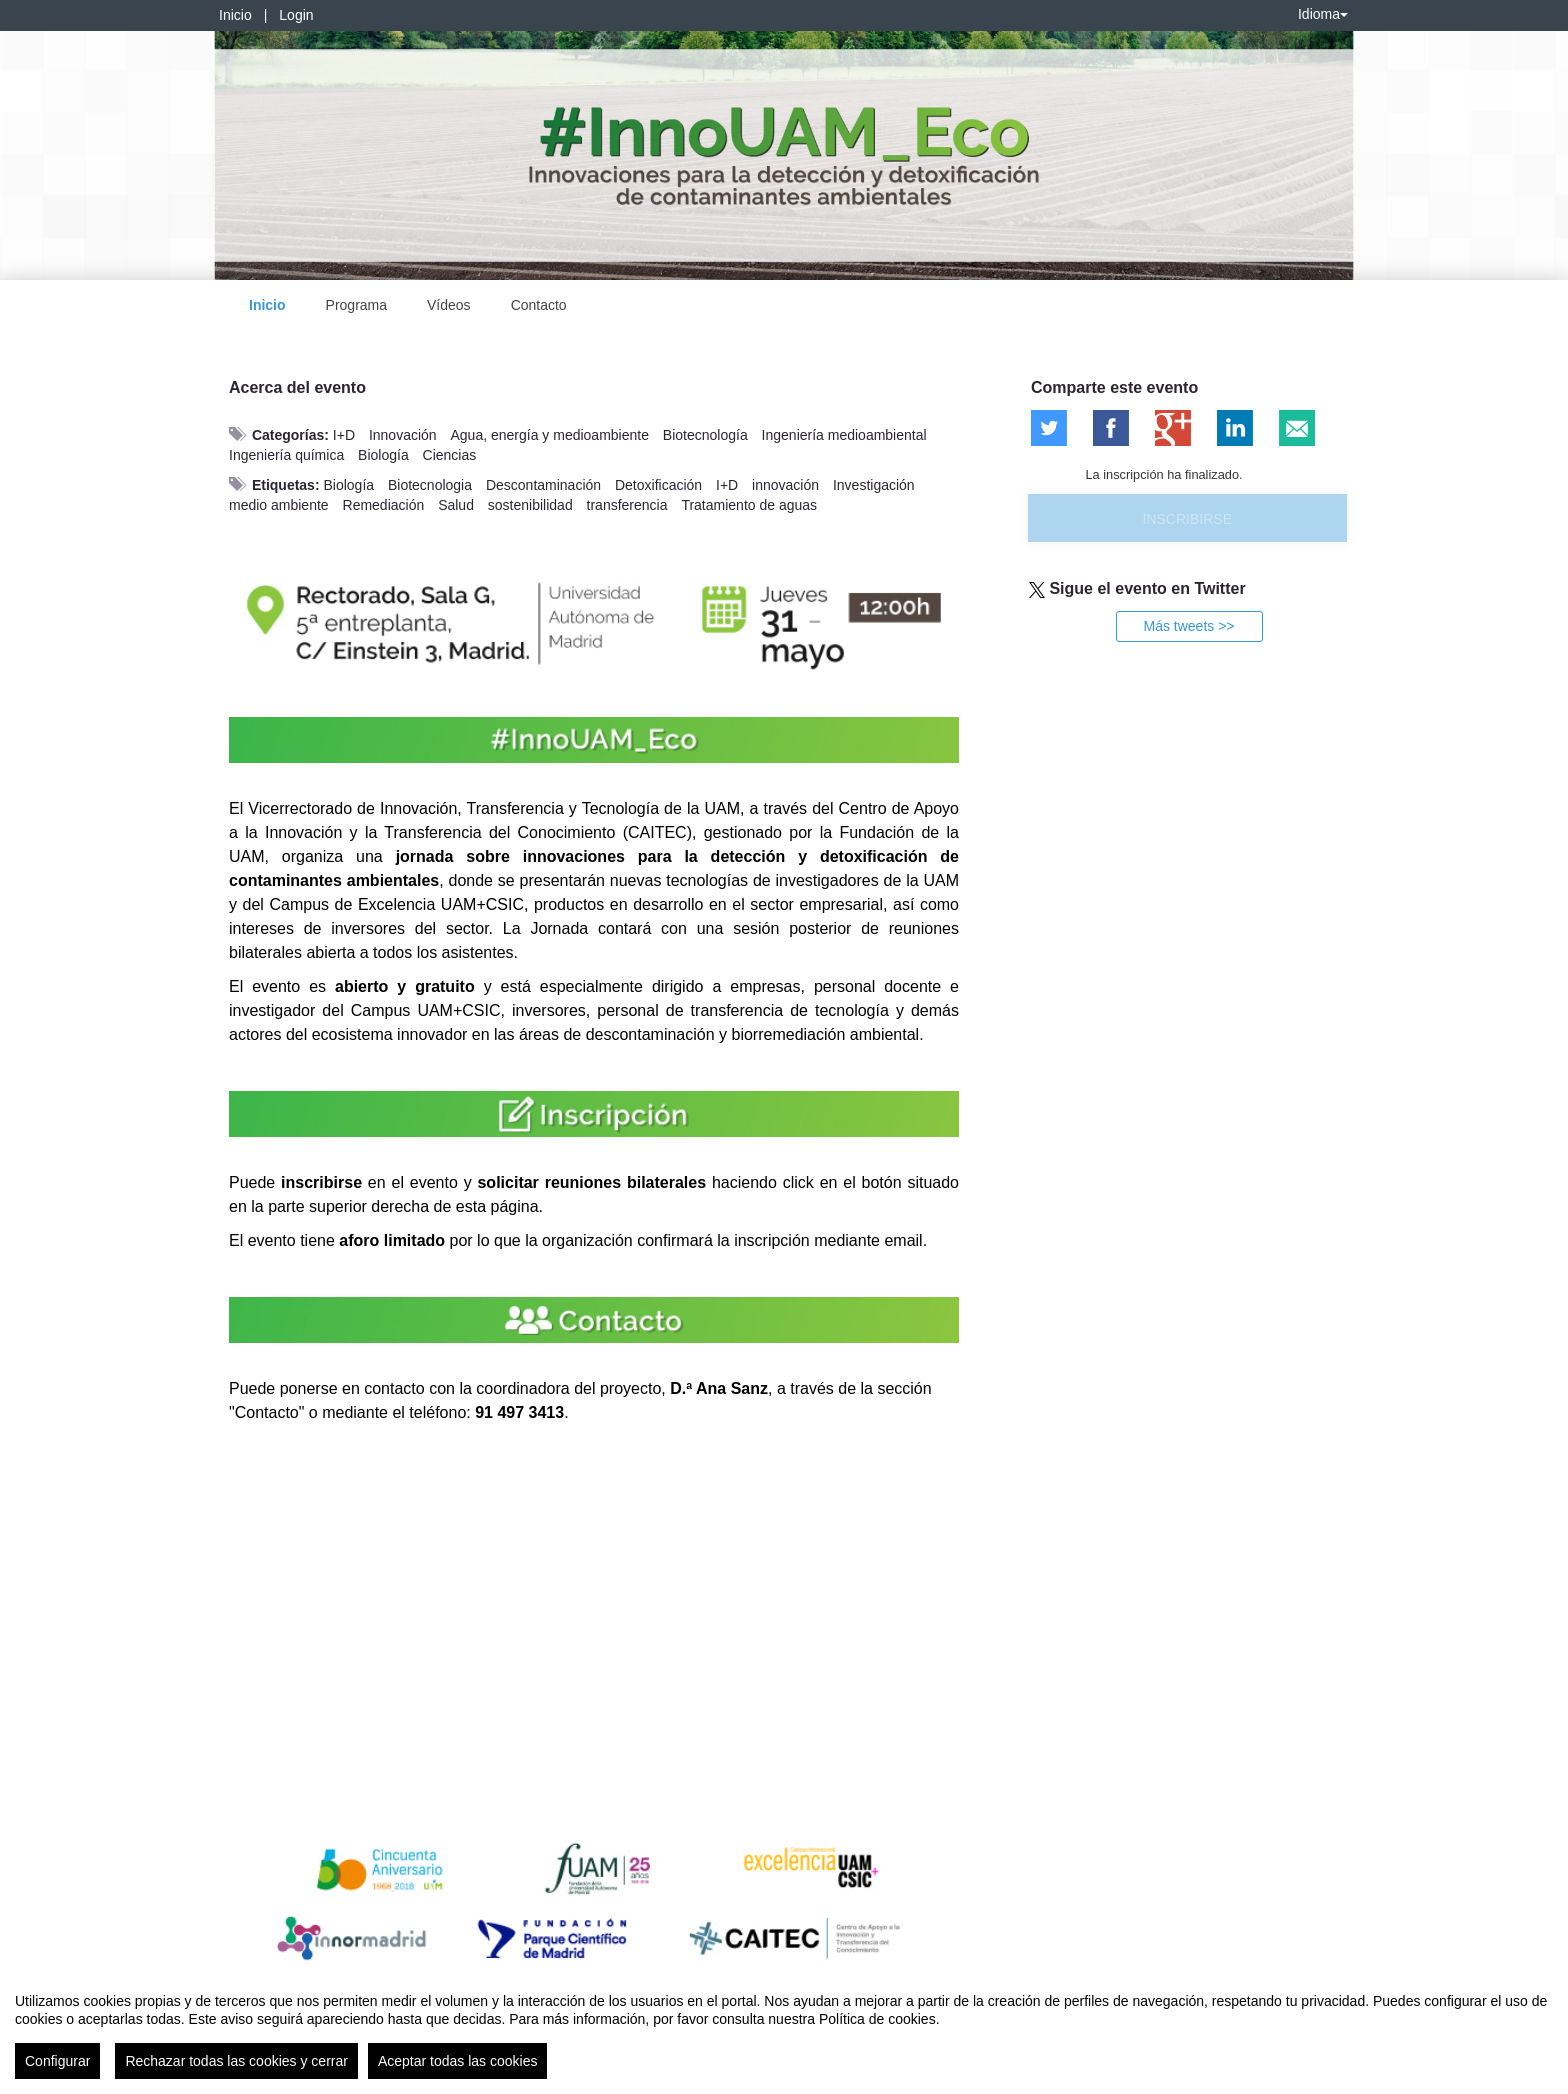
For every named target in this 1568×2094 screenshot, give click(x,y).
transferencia (627, 505)
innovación (785, 485)
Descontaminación (543, 485)
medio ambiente (279, 505)
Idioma (1323, 14)
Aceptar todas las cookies (458, 2061)
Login (296, 15)
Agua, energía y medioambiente (550, 435)
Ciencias (450, 455)
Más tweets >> (1188, 626)
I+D (344, 435)
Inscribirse (1187, 519)
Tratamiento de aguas (749, 505)
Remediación (384, 505)
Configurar (57, 2061)
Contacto (539, 305)
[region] (784, 2028)
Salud (456, 505)
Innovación (403, 435)
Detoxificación (658, 485)
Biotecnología (705, 435)
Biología (383, 455)
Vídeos (449, 305)
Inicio (235, 15)
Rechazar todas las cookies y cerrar (236, 2061)
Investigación (874, 485)
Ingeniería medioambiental (844, 435)
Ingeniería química (286, 455)
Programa (356, 305)
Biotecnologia (430, 485)
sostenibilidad (530, 505)
